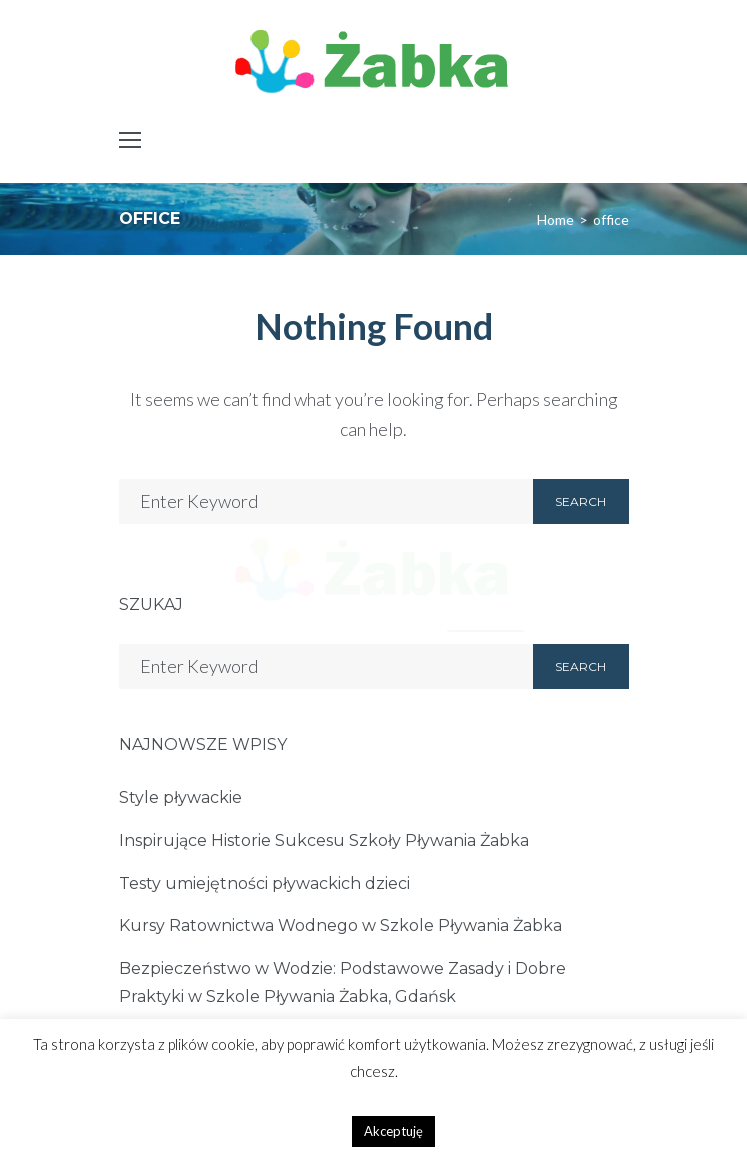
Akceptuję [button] (393, 1131)
